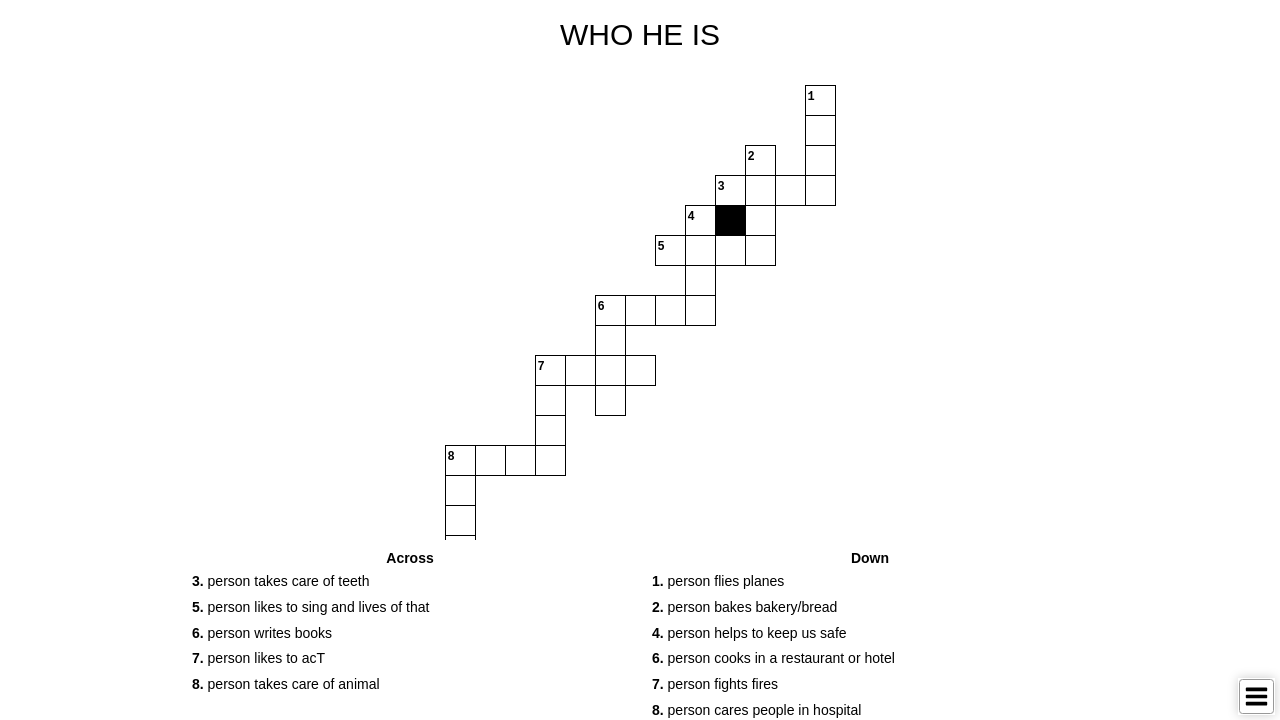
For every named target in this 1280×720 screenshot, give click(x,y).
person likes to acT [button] (258, 658)
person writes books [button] (262, 633)
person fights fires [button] (715, 684)
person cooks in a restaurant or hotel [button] (773, 658)
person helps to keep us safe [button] (749, 633)
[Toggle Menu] (1256, 696)
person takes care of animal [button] (286, 684)
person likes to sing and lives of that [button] (310, 607)
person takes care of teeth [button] (280, 581)
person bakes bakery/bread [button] (744, 607)
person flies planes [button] (718, 581)
